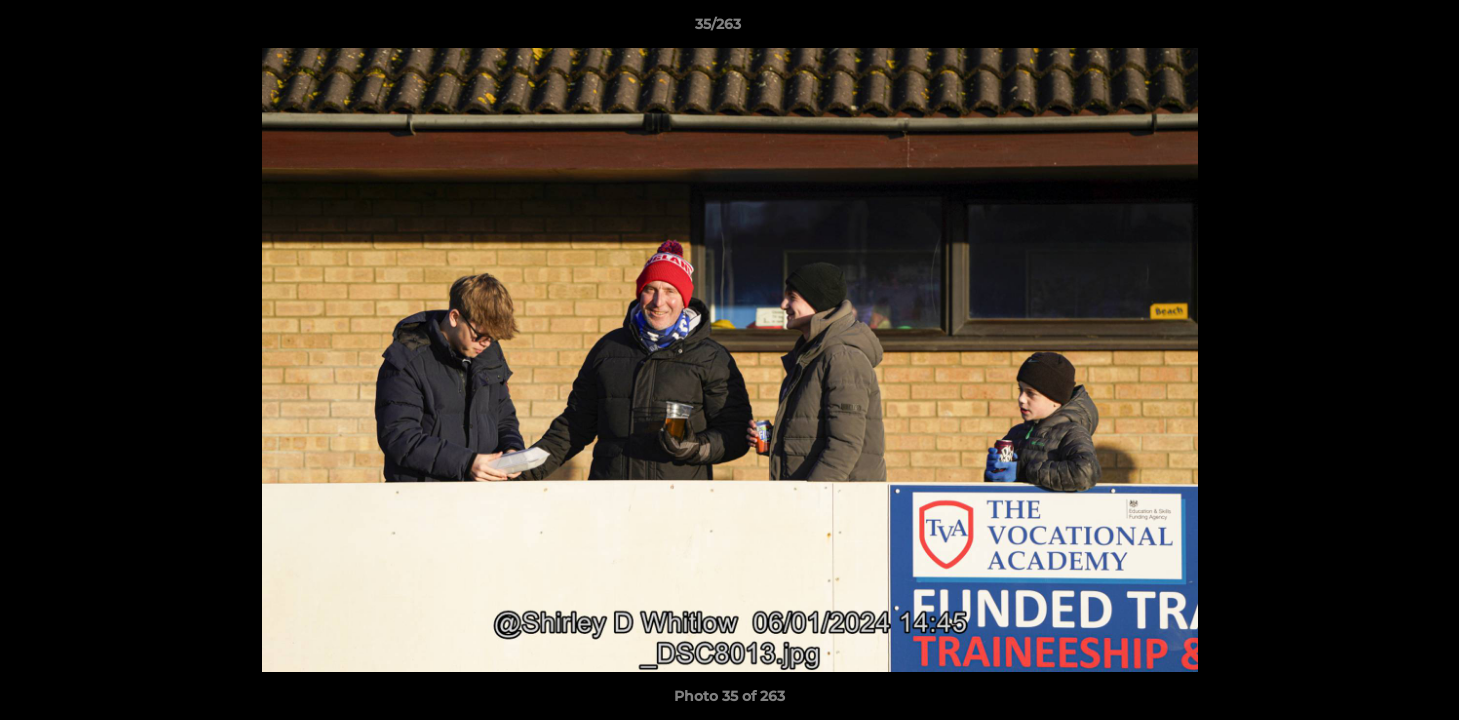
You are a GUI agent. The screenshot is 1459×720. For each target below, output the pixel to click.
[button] (1375, 29)
